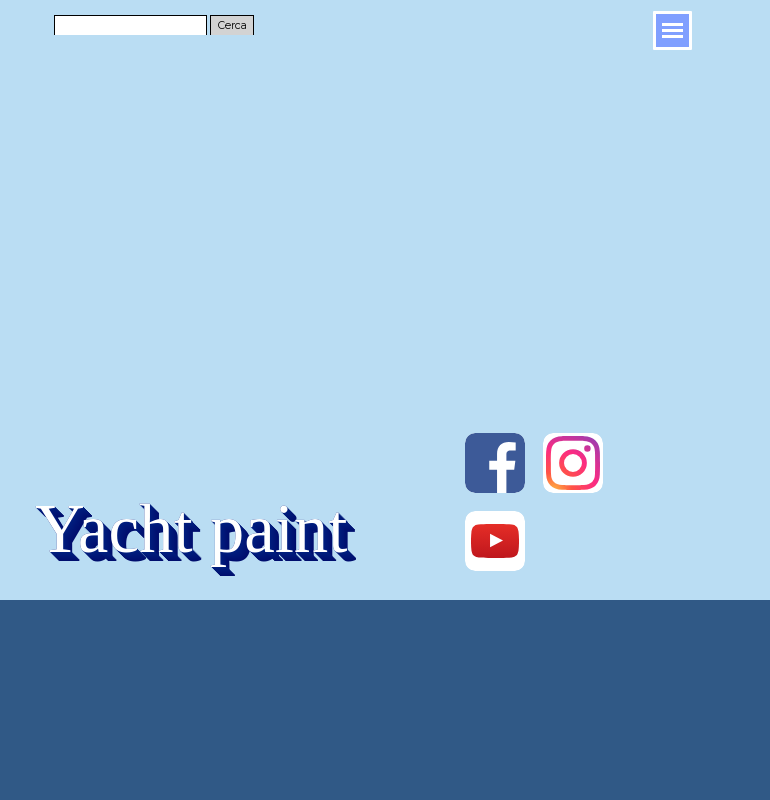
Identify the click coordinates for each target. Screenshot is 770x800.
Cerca (232, 25)
